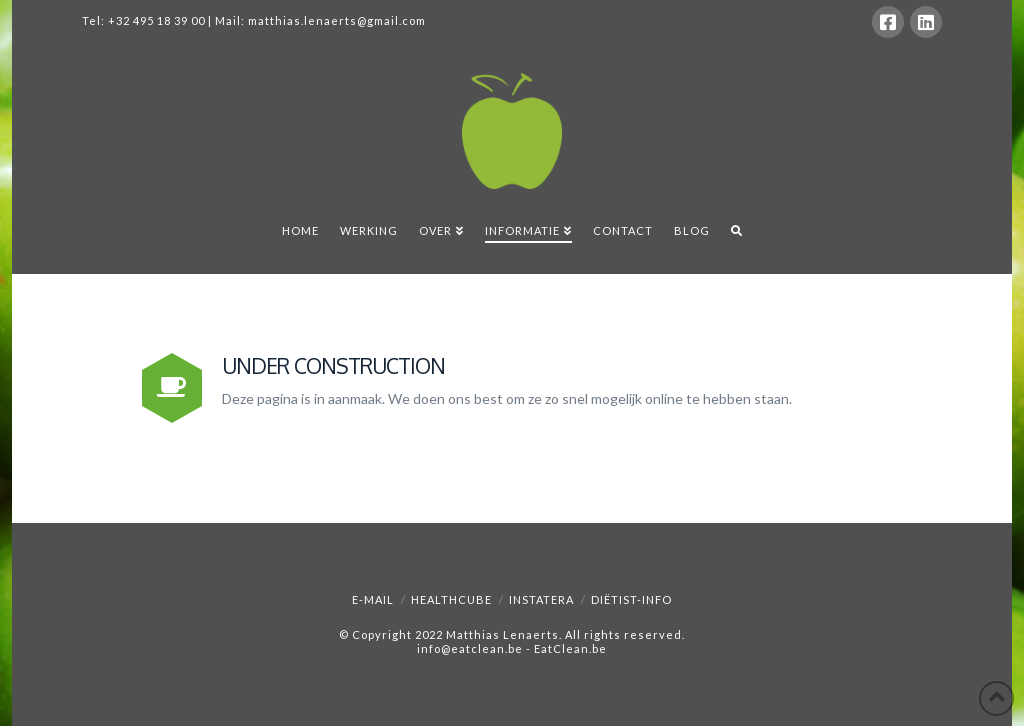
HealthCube (451, 599)
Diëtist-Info (631, 599)
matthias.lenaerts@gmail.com (337, 20)
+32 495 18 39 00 (156, 20)
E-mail (373, 599)
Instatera (541, 599)
